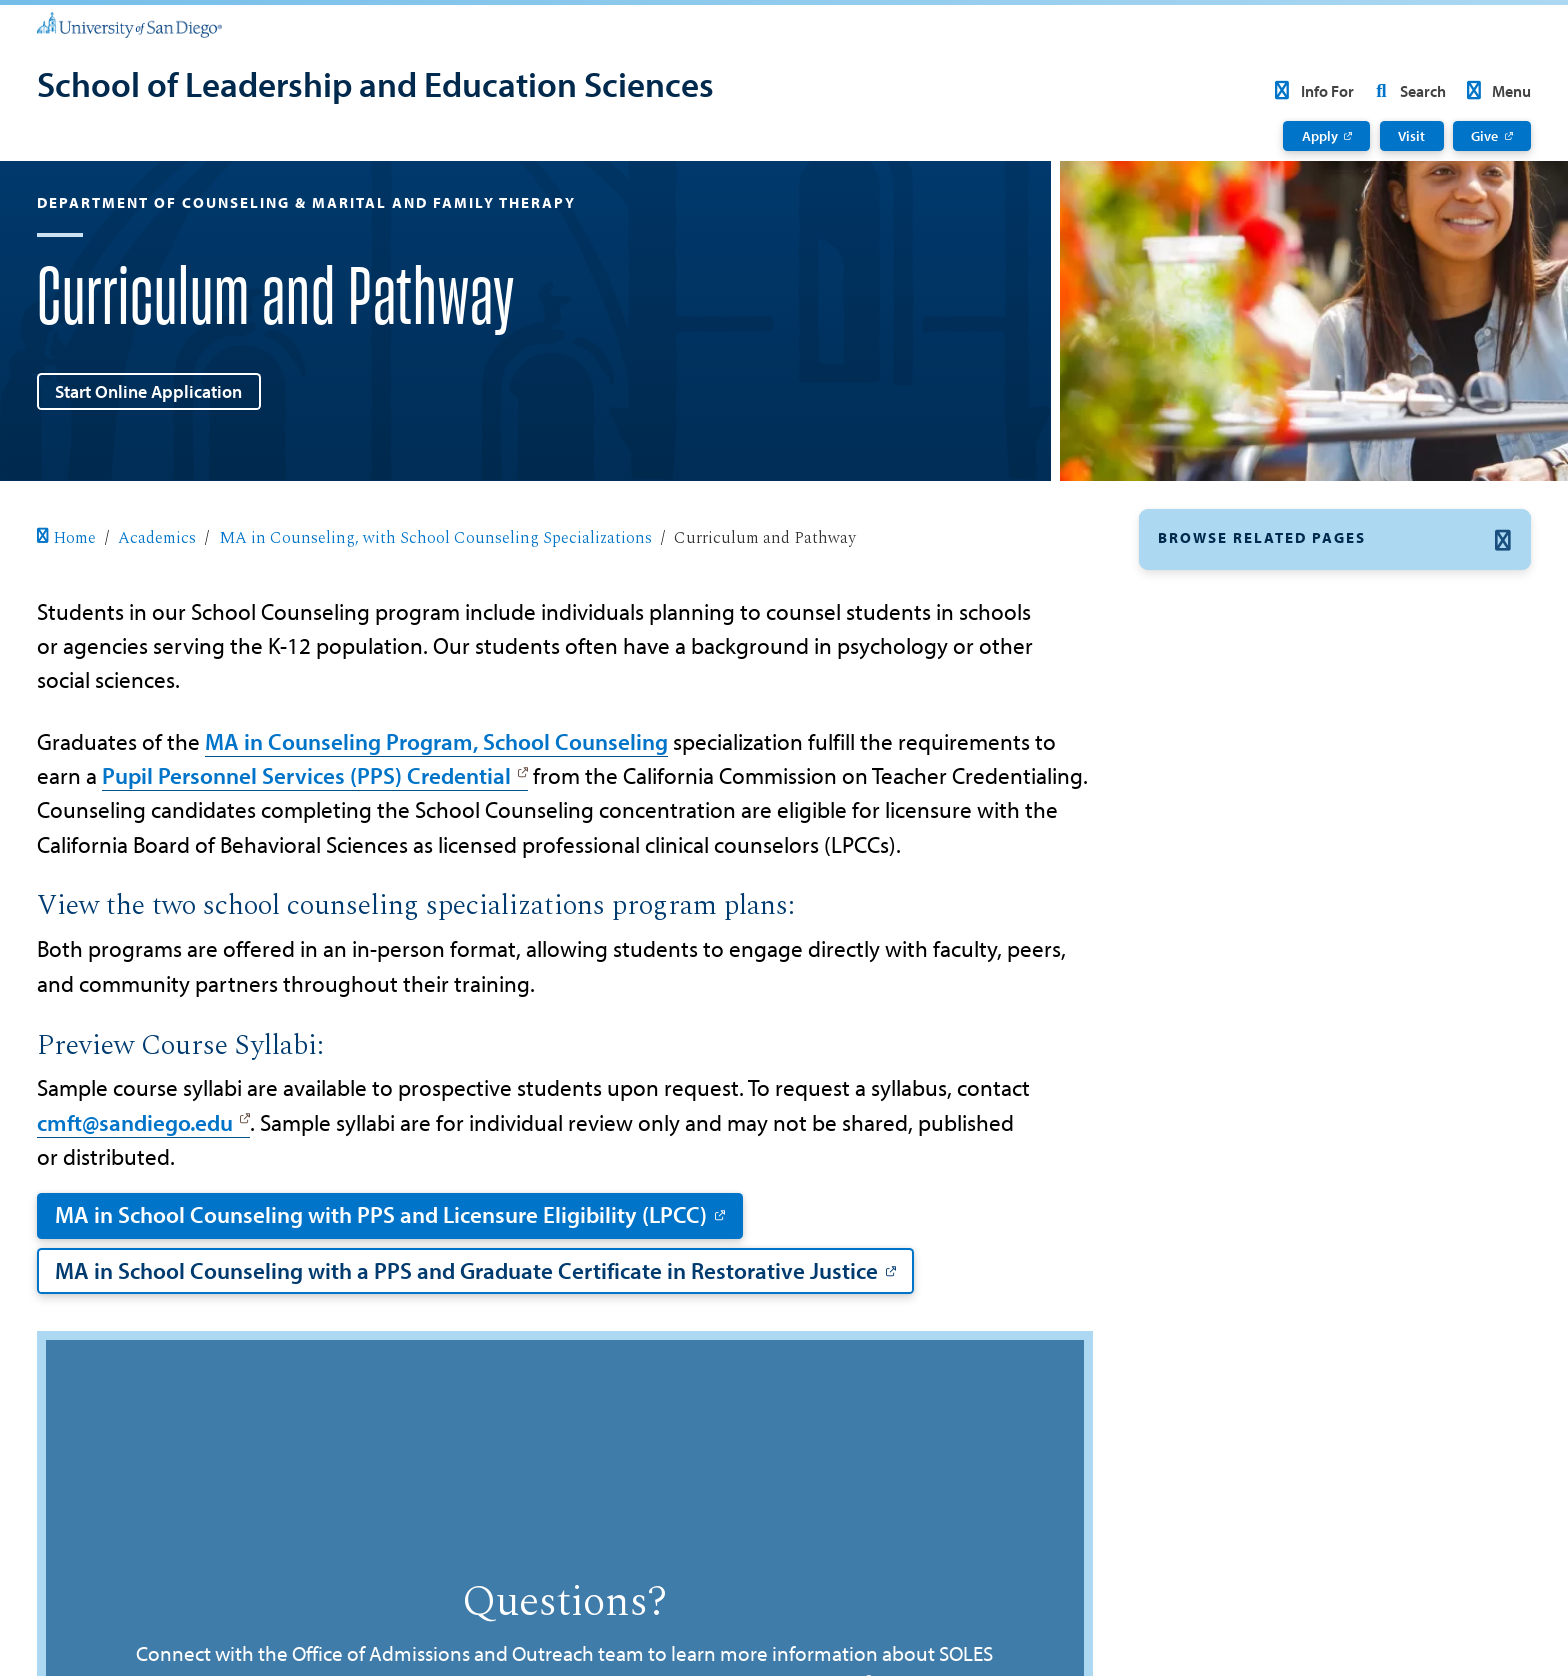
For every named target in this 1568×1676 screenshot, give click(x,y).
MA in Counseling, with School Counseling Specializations (435, 538)
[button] (1335, 539)
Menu (1495, 91)
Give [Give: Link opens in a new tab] (1484, 136)
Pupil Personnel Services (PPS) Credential (306, 775)
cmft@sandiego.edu (135, 1122)
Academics (157, 538)
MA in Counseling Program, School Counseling (436, 741)
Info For (1310, 91)
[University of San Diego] (129, 24)
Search (1406, 91)
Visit (1411, 136)
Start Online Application (148, 391)
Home (66, 538)
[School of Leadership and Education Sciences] (375, 87)
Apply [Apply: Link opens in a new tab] (1320, 136)
